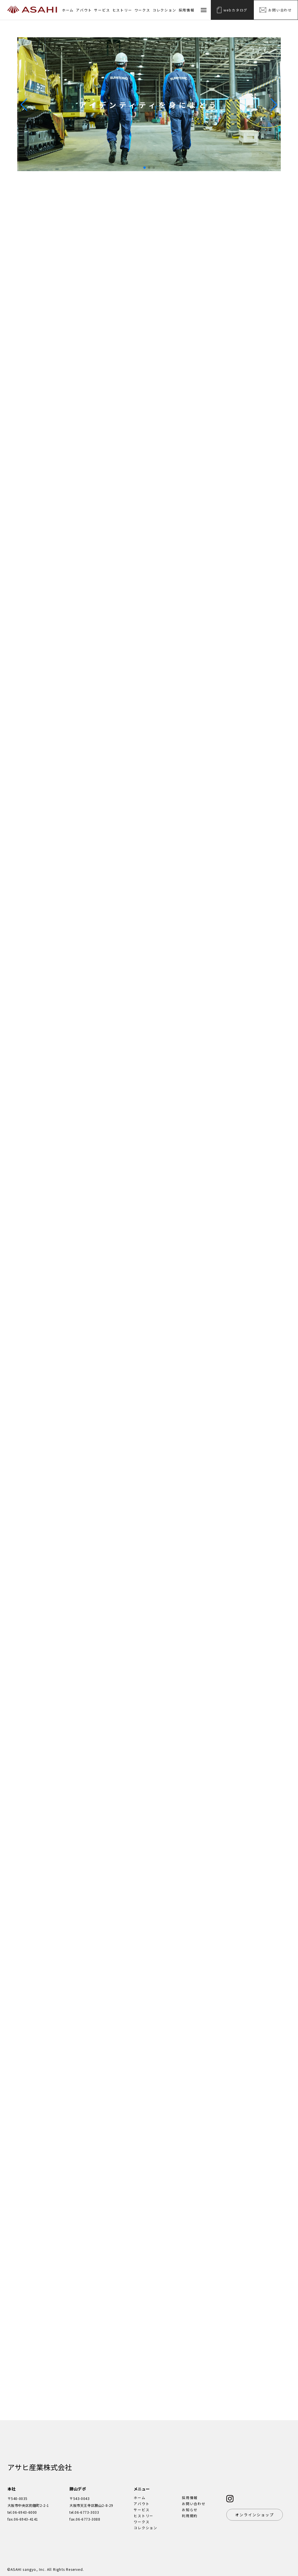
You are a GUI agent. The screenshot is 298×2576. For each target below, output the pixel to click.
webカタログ (232, 10)
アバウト (84, 9)
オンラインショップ (254, 2514)
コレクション (164, 9)
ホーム (68, 9)
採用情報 (186, 9)
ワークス (142, 9)
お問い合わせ (276, 10)
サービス (102, 9)
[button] (274, 104)
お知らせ (190, 2509)
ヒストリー (122, 9)
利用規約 (190, 2515)
